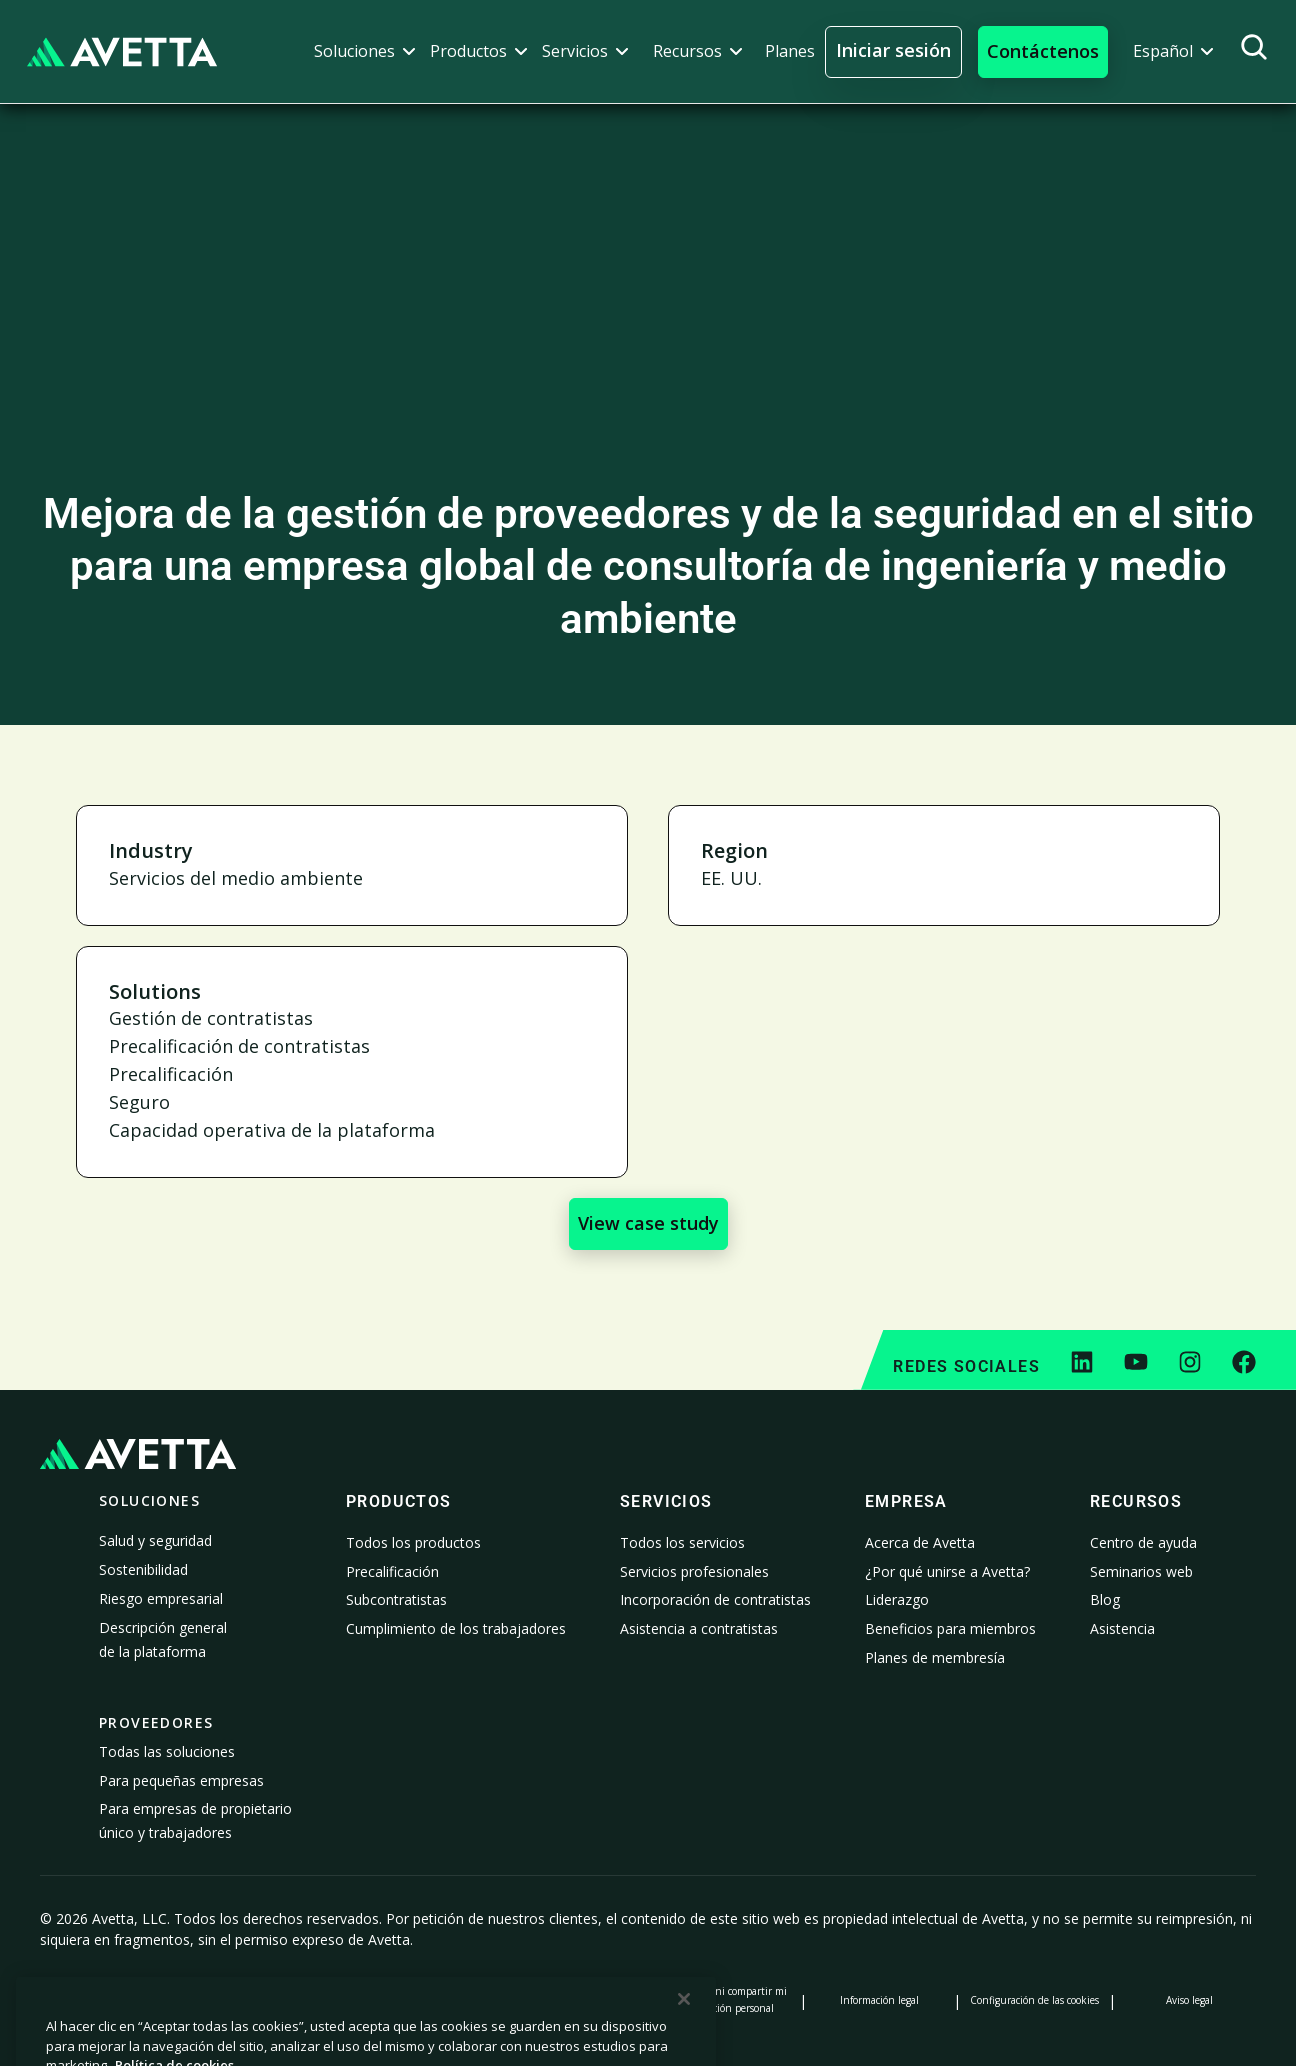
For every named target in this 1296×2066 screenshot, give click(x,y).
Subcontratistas (396, 1599)
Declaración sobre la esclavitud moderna (570, 1999)
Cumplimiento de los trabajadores (456, 1628)
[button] (365, 51)
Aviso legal (1189, 2000)
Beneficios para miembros (950, 1628)
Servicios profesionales (694, 1571)
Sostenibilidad (143, 1569)
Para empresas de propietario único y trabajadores (195, 1820)
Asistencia (1122, 1628)
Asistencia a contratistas (699, 1628)
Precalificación (392, 1571)
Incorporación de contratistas (715, 1599)
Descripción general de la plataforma (163, 1639)
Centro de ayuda (1143, 1542)
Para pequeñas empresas (181, 1780)
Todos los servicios (682, 1542)
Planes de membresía (935, 1657)
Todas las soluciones (167, 1751)
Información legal (879, 2000)
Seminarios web (1141, 1571)
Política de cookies (261, 2000)
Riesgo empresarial (161, 1598)
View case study (648, 1223)
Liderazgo (897, 1599)
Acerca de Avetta (920, 1542)
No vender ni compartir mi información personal (725, 1999)
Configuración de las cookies (1034, 2000)
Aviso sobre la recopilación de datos (416, 1999)
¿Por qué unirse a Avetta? (947, 1571)
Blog (1105, 1599)
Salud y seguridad (155, 1540)
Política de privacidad (106, 2000)
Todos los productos (413, 1542)
